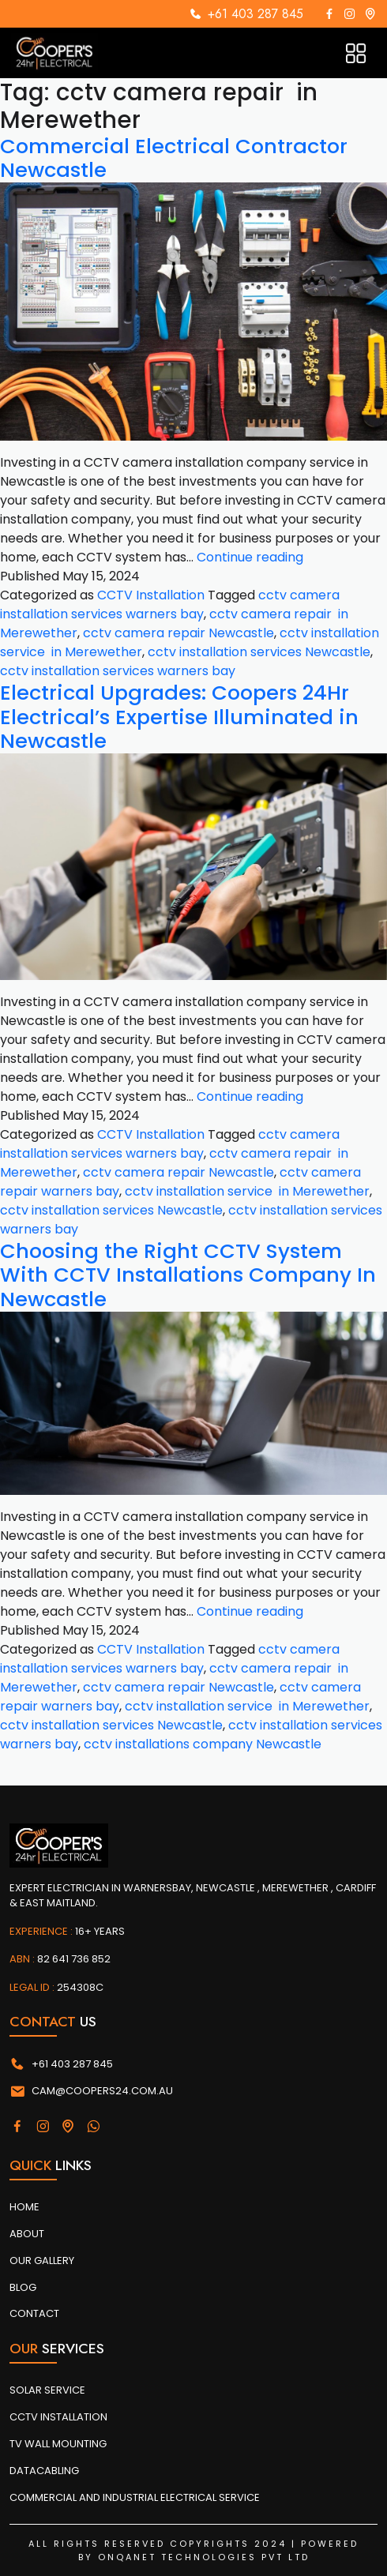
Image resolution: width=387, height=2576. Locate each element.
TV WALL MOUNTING (58, 2443)
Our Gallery (41, 2260)
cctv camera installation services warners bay (170, 604)
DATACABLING (44, 2470)
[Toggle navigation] (356, 53)
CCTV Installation (151, 595)
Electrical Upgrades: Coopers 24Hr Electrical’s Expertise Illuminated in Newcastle (179, 716)
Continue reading (250, 557)
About (26, 2233)
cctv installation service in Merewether (247, 1191)
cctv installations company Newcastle (202, 1744)
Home (24, 2206)
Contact (34, 2313)
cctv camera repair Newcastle (178, 633)
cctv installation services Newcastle (259, 652)
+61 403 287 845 (255, 14)
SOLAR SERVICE (47, 2390)
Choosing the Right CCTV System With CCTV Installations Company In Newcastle (188, 1275)
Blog (22, 2287)
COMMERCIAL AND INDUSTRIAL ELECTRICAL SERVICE (134, 2497)
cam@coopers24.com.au (91, 2091)
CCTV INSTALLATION (58, 2416)
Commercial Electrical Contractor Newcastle (174, 158)
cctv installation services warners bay (117, 671)
